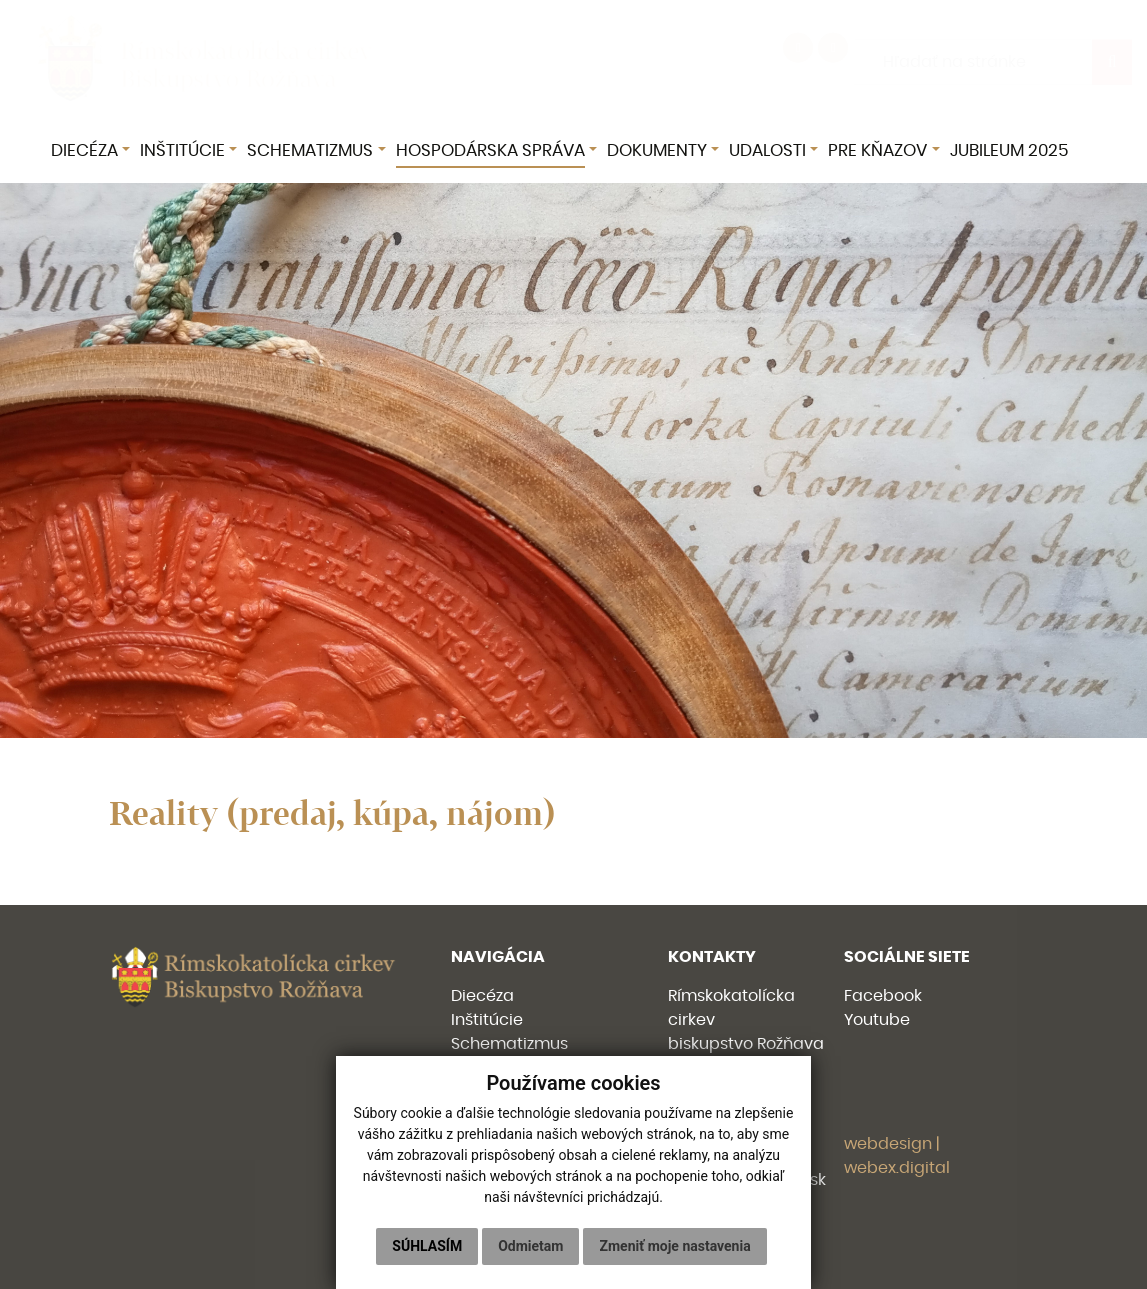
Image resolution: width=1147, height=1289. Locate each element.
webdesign (888, 1144)
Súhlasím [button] (427, 1246)
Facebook (883, 996)
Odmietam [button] (530, 1246)
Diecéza (482, 996)
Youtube (877, 1020)
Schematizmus (509, 1044)
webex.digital (897, 1168)
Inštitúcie (487, 1020)
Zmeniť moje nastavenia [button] (674, 1246)
